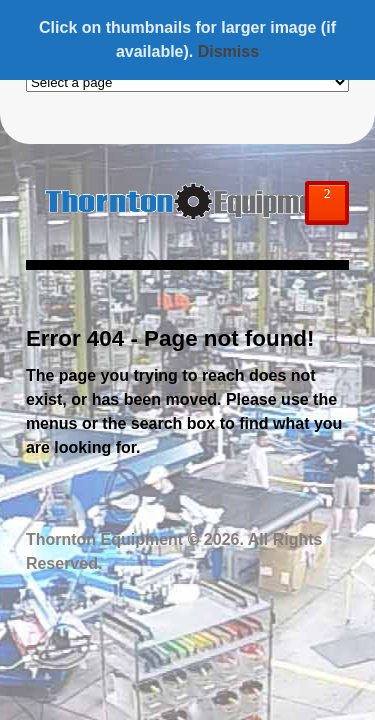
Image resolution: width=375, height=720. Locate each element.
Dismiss (228, 51)
